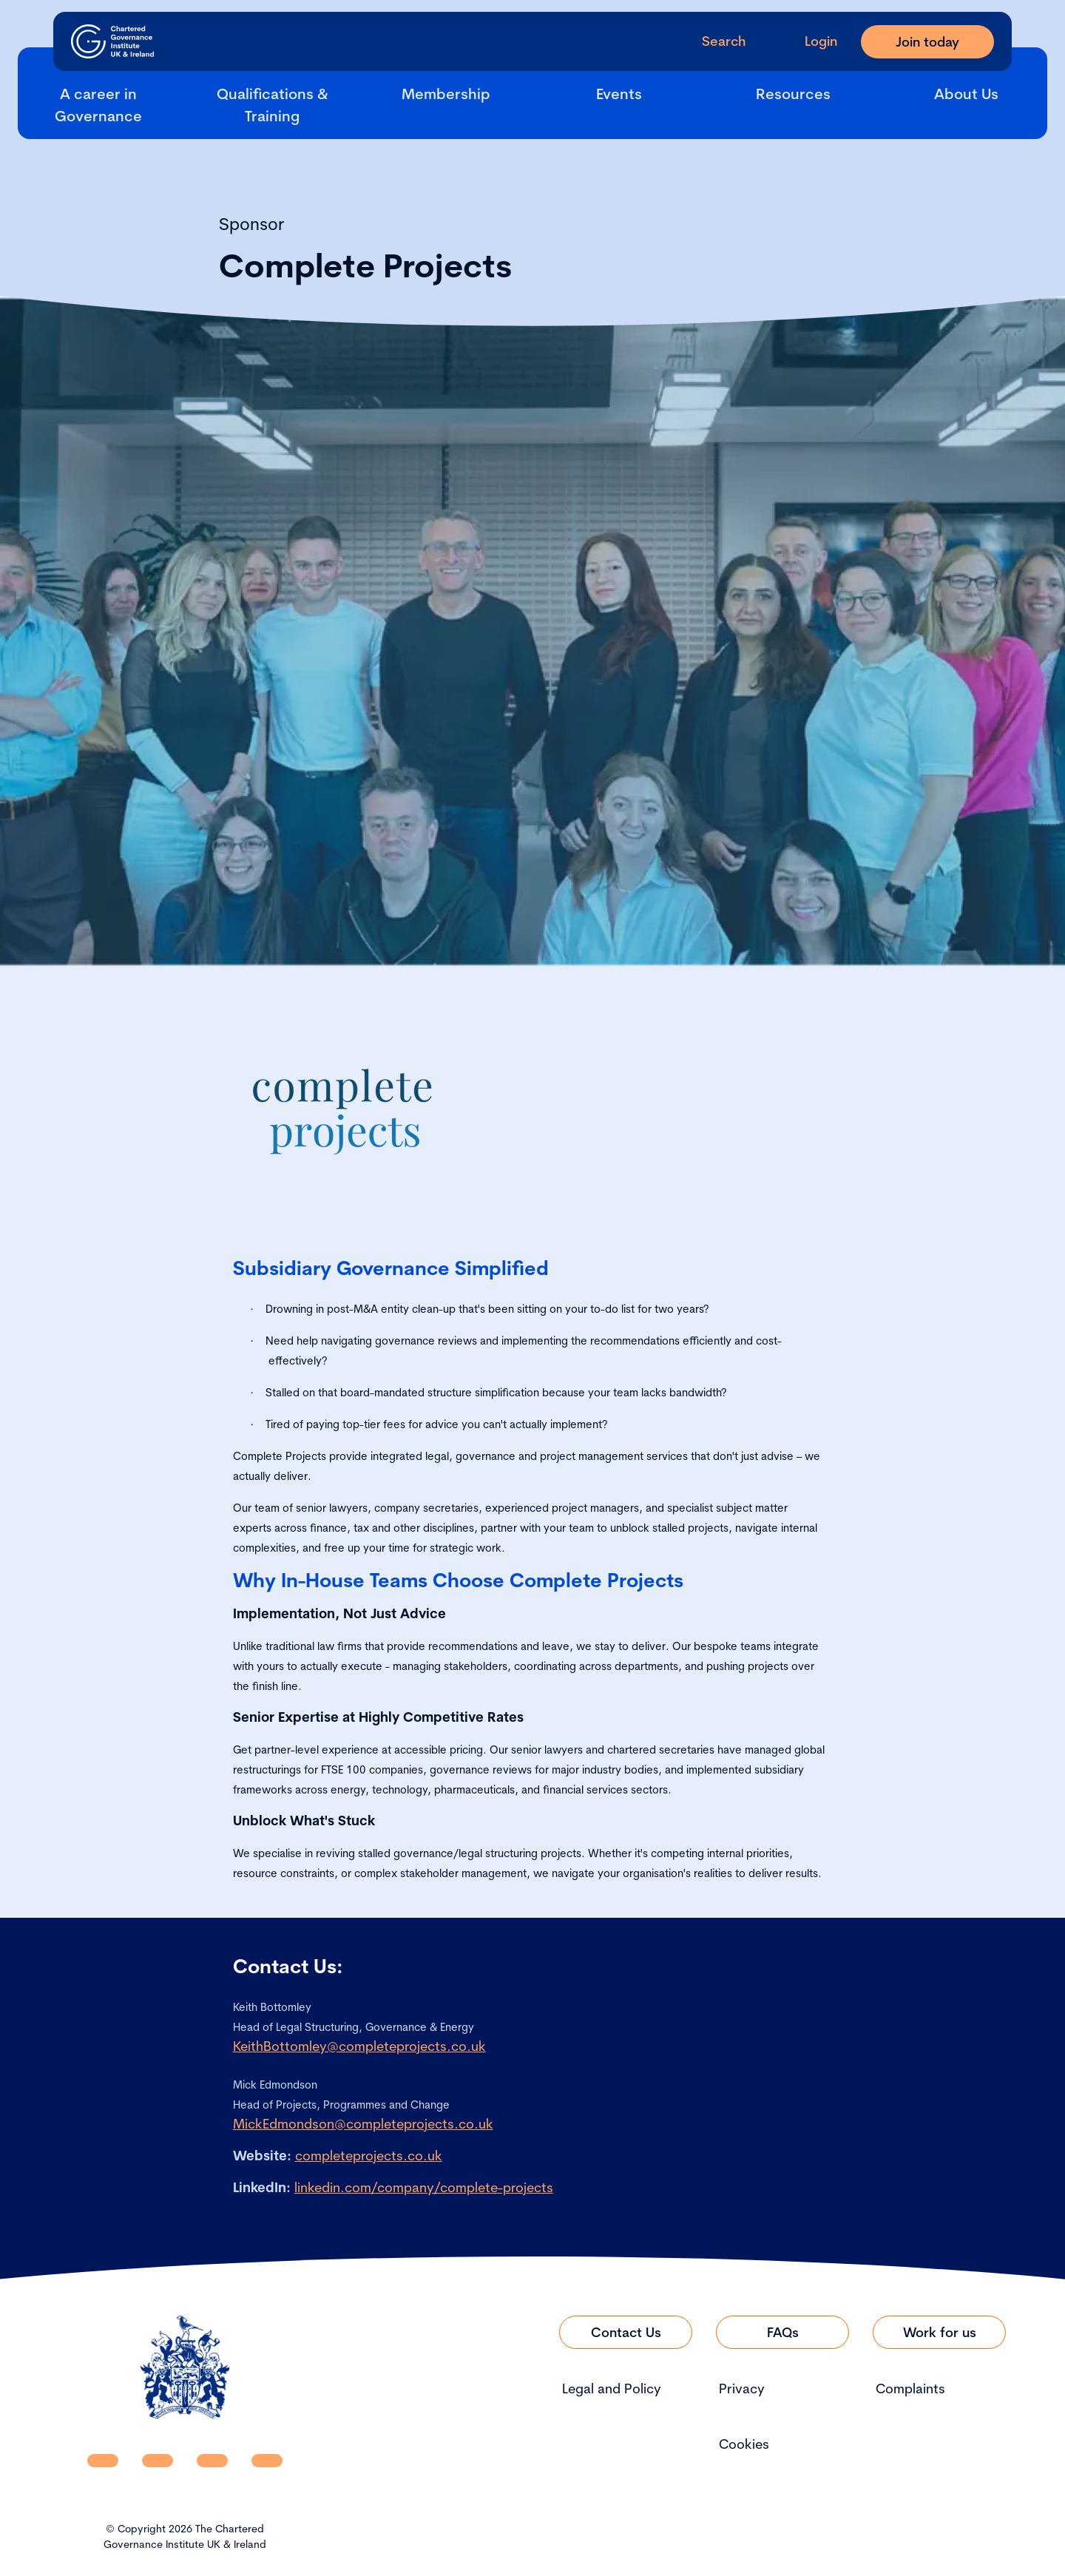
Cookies (744, 2443)
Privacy (742, 2388)
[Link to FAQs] (782, 2332)
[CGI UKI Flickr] (267, 2460)
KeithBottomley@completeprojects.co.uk (359, 2046)
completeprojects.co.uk (368, 2155)
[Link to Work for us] (939, 2332)
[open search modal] (711, 41)
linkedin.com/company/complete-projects (423, 2187)
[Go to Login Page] (809, 41)
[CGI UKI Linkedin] (102, 2460)
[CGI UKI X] (212, 2460)
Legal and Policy (611, 2388)
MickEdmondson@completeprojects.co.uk (363, 2123)
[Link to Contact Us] (625, 2332)
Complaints (910, 2388)
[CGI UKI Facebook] (157, 2460)
